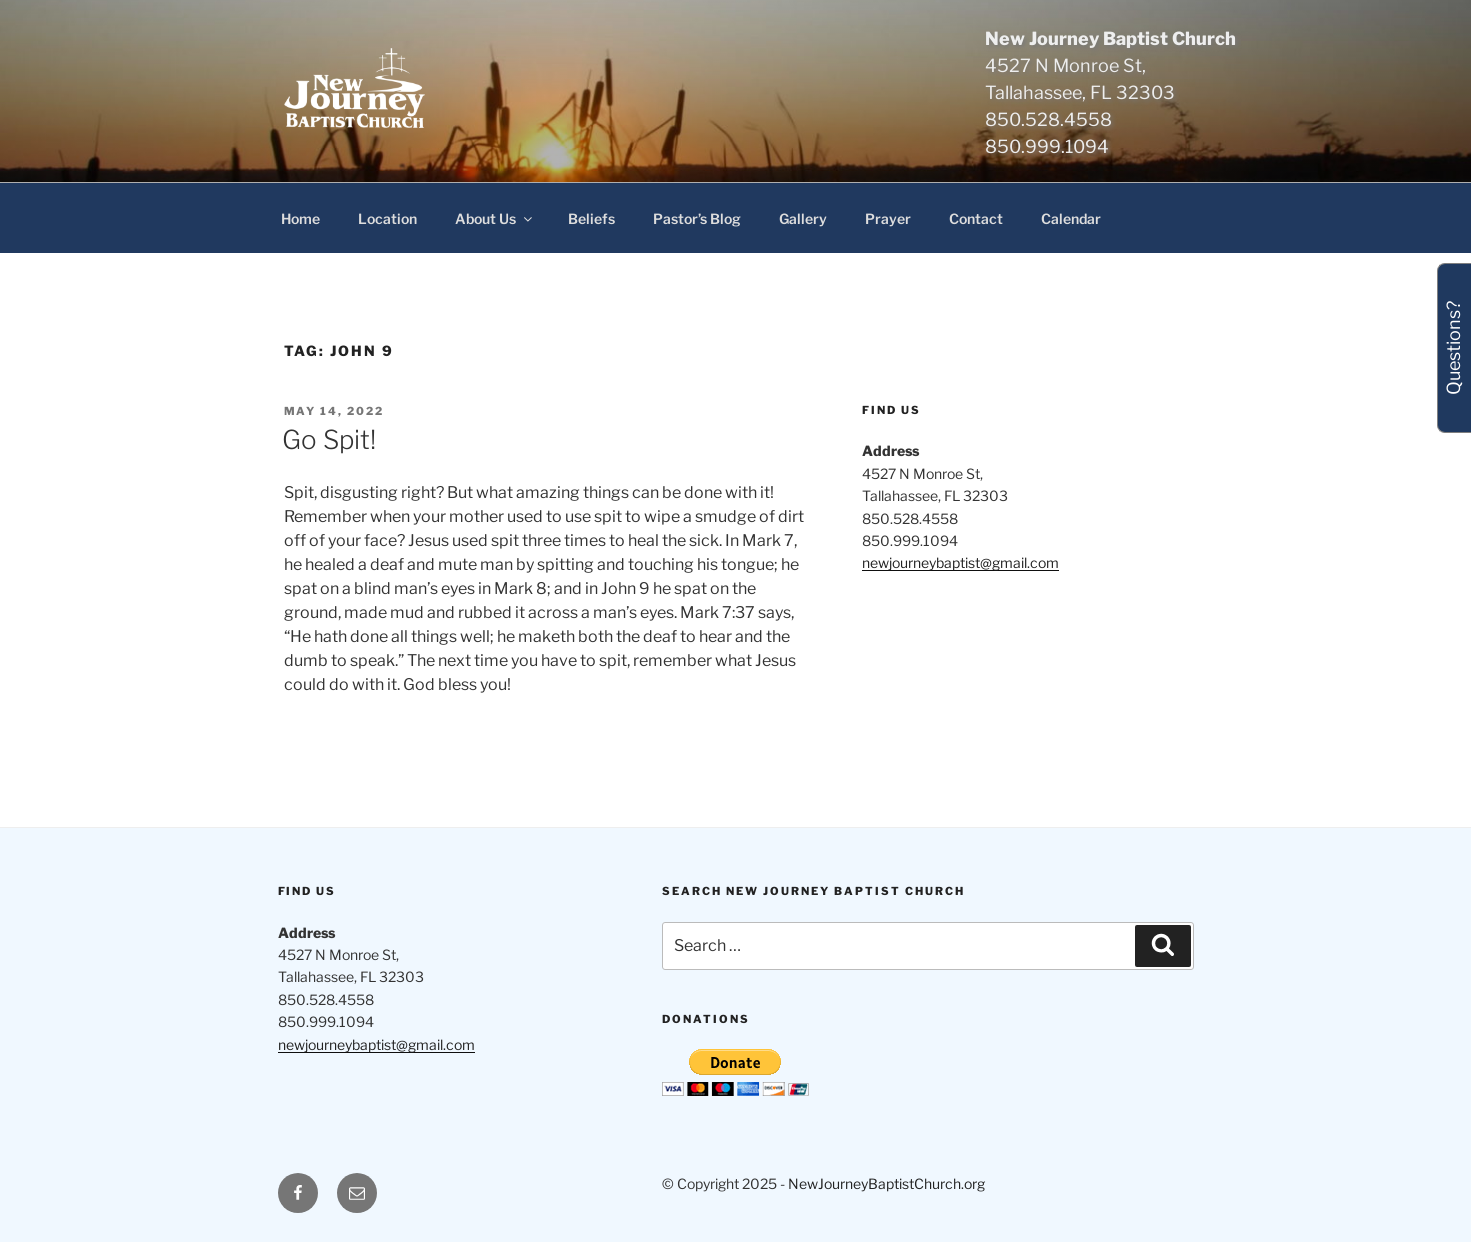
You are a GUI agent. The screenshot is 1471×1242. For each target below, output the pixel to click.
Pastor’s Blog (697, 218)
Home (300, 218)
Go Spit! (329, 439)
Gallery (803, 218)
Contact (976, 218)
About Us (495, 218)
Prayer (888, 218)
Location (387, 218)
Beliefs (591, 218)
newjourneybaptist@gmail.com (960, 562)
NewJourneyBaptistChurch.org (886, 1183)
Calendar (1071, 218)
